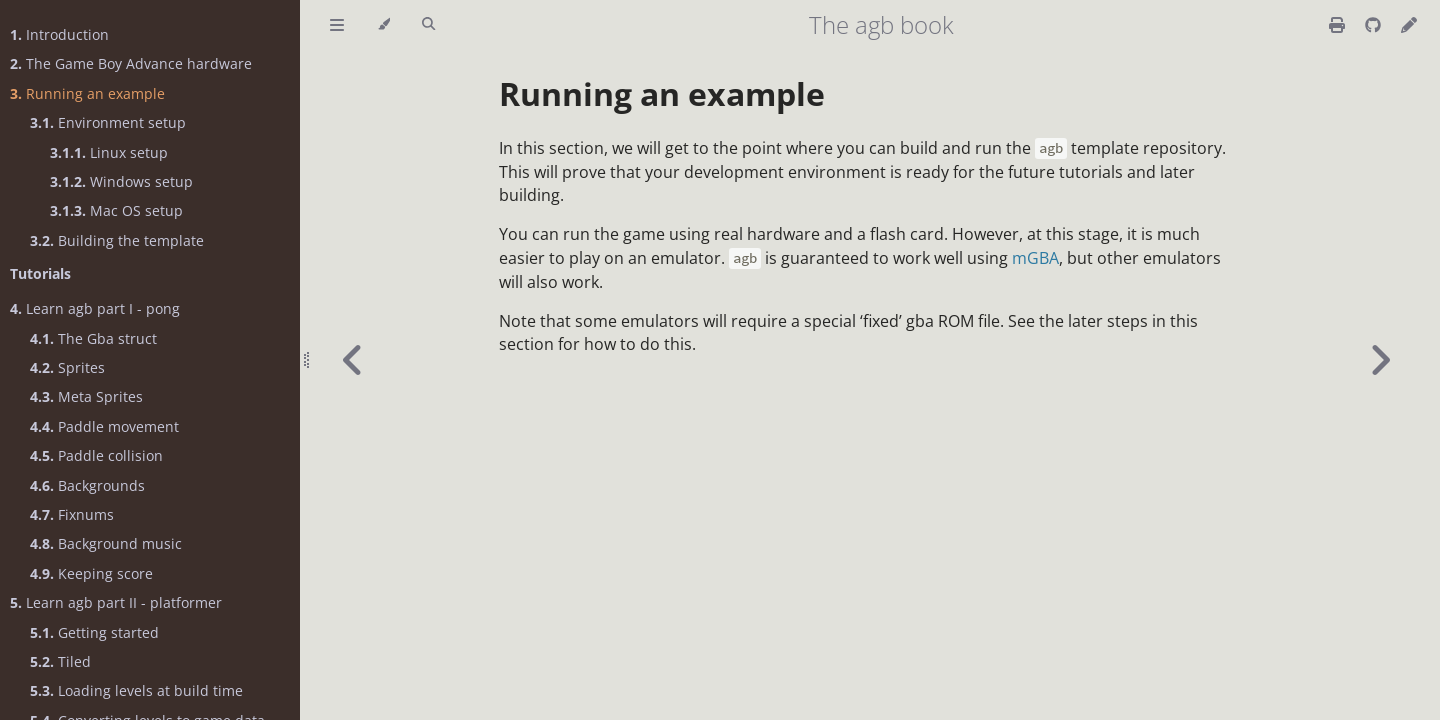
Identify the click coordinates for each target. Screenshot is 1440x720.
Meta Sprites (86, 396)
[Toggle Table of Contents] (337, 25)
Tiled (60, 661)
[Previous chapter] (353, 360)
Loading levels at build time (136, 690)
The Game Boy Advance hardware (131, 63)
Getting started (94, 632)
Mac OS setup (116, 210)
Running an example (87, 93)
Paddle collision (96, 455)
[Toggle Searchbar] (428, 25)
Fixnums (72, 514)
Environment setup (108, 122)
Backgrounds (87, 485)
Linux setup (109, 152)
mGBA (1035, 258)
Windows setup (121, 181)
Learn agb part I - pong (95, 308)
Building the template (117, 240)
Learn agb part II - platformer (116, 602)
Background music (106, 543)
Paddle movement (104, 426)
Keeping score (91, 573)
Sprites (67, 367)
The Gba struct (93, 338)
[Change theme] (383, 25)
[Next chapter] (1380, 360)
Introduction (59, 34)
